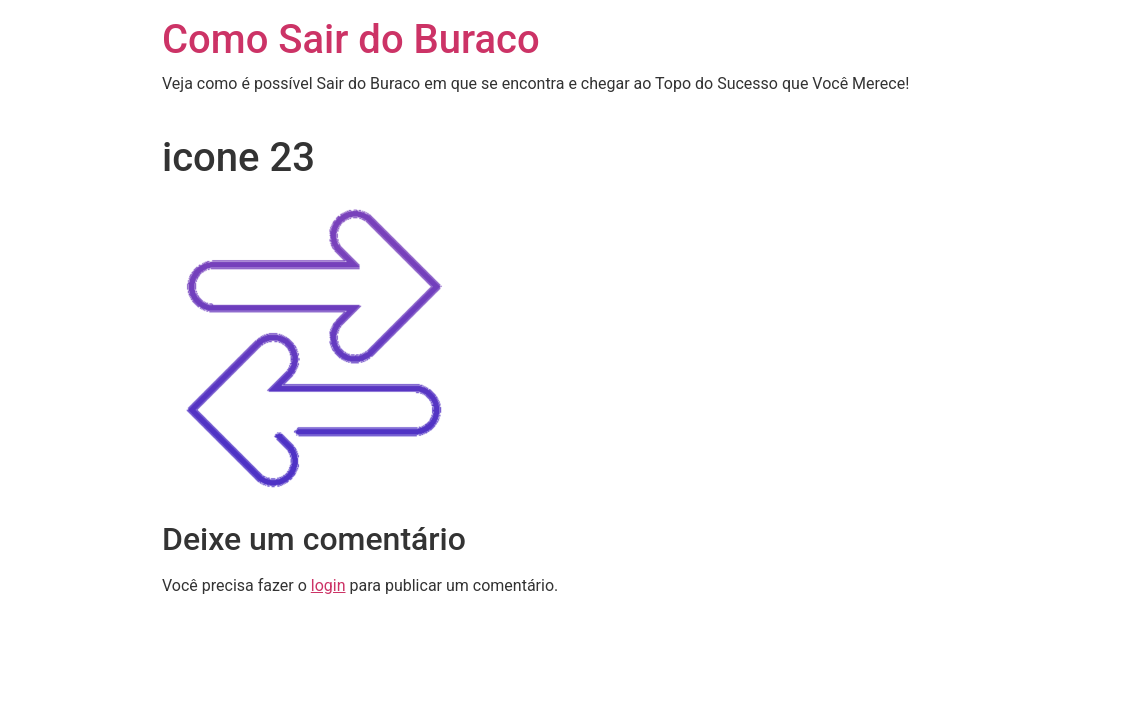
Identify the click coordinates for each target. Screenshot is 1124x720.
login (328, 585)
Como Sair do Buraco (351, 39)
